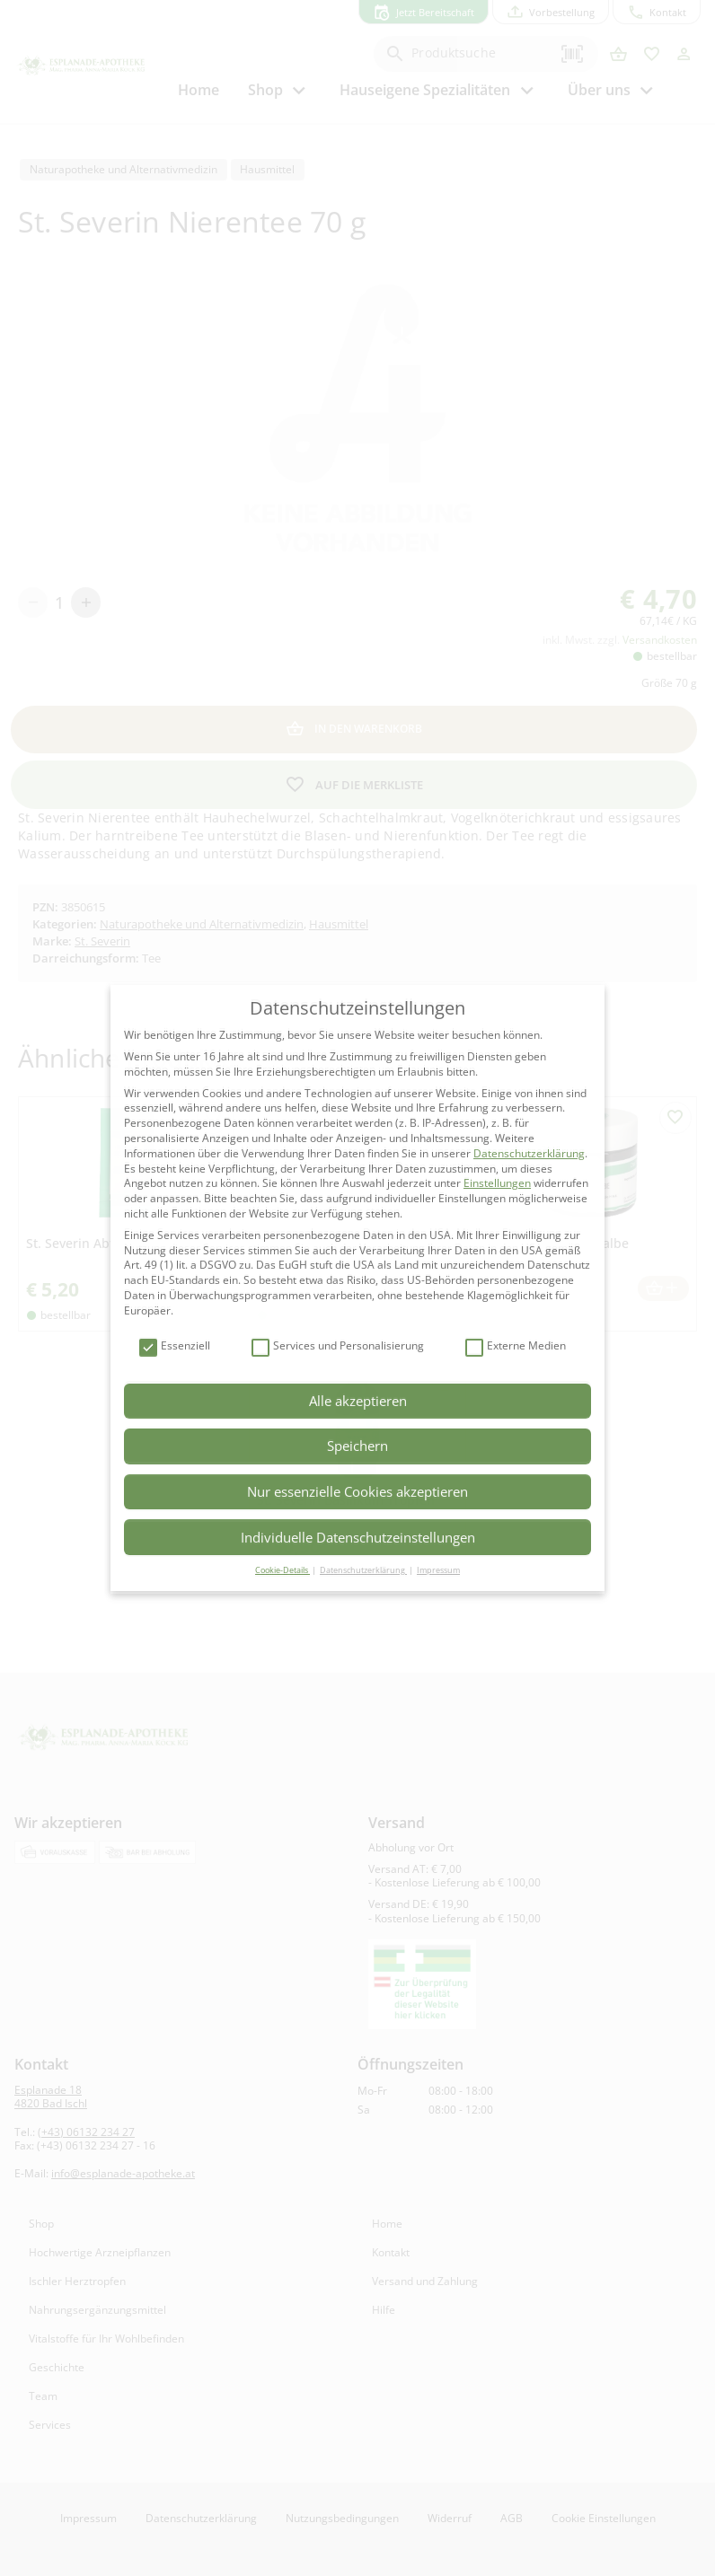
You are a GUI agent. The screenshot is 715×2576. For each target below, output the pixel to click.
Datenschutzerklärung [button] (363, 1570)
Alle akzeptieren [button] (358, 1401)
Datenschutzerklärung (529, 1153)
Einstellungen (497, 1183)
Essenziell (174, 1346)
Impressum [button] (438, 1570)
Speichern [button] (357, 1446)
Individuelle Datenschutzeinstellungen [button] (358, 1537)
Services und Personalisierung (338, 1346)
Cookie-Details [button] (282, 1570)
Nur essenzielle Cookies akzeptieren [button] (357, 1491)
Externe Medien (515, 1346)
